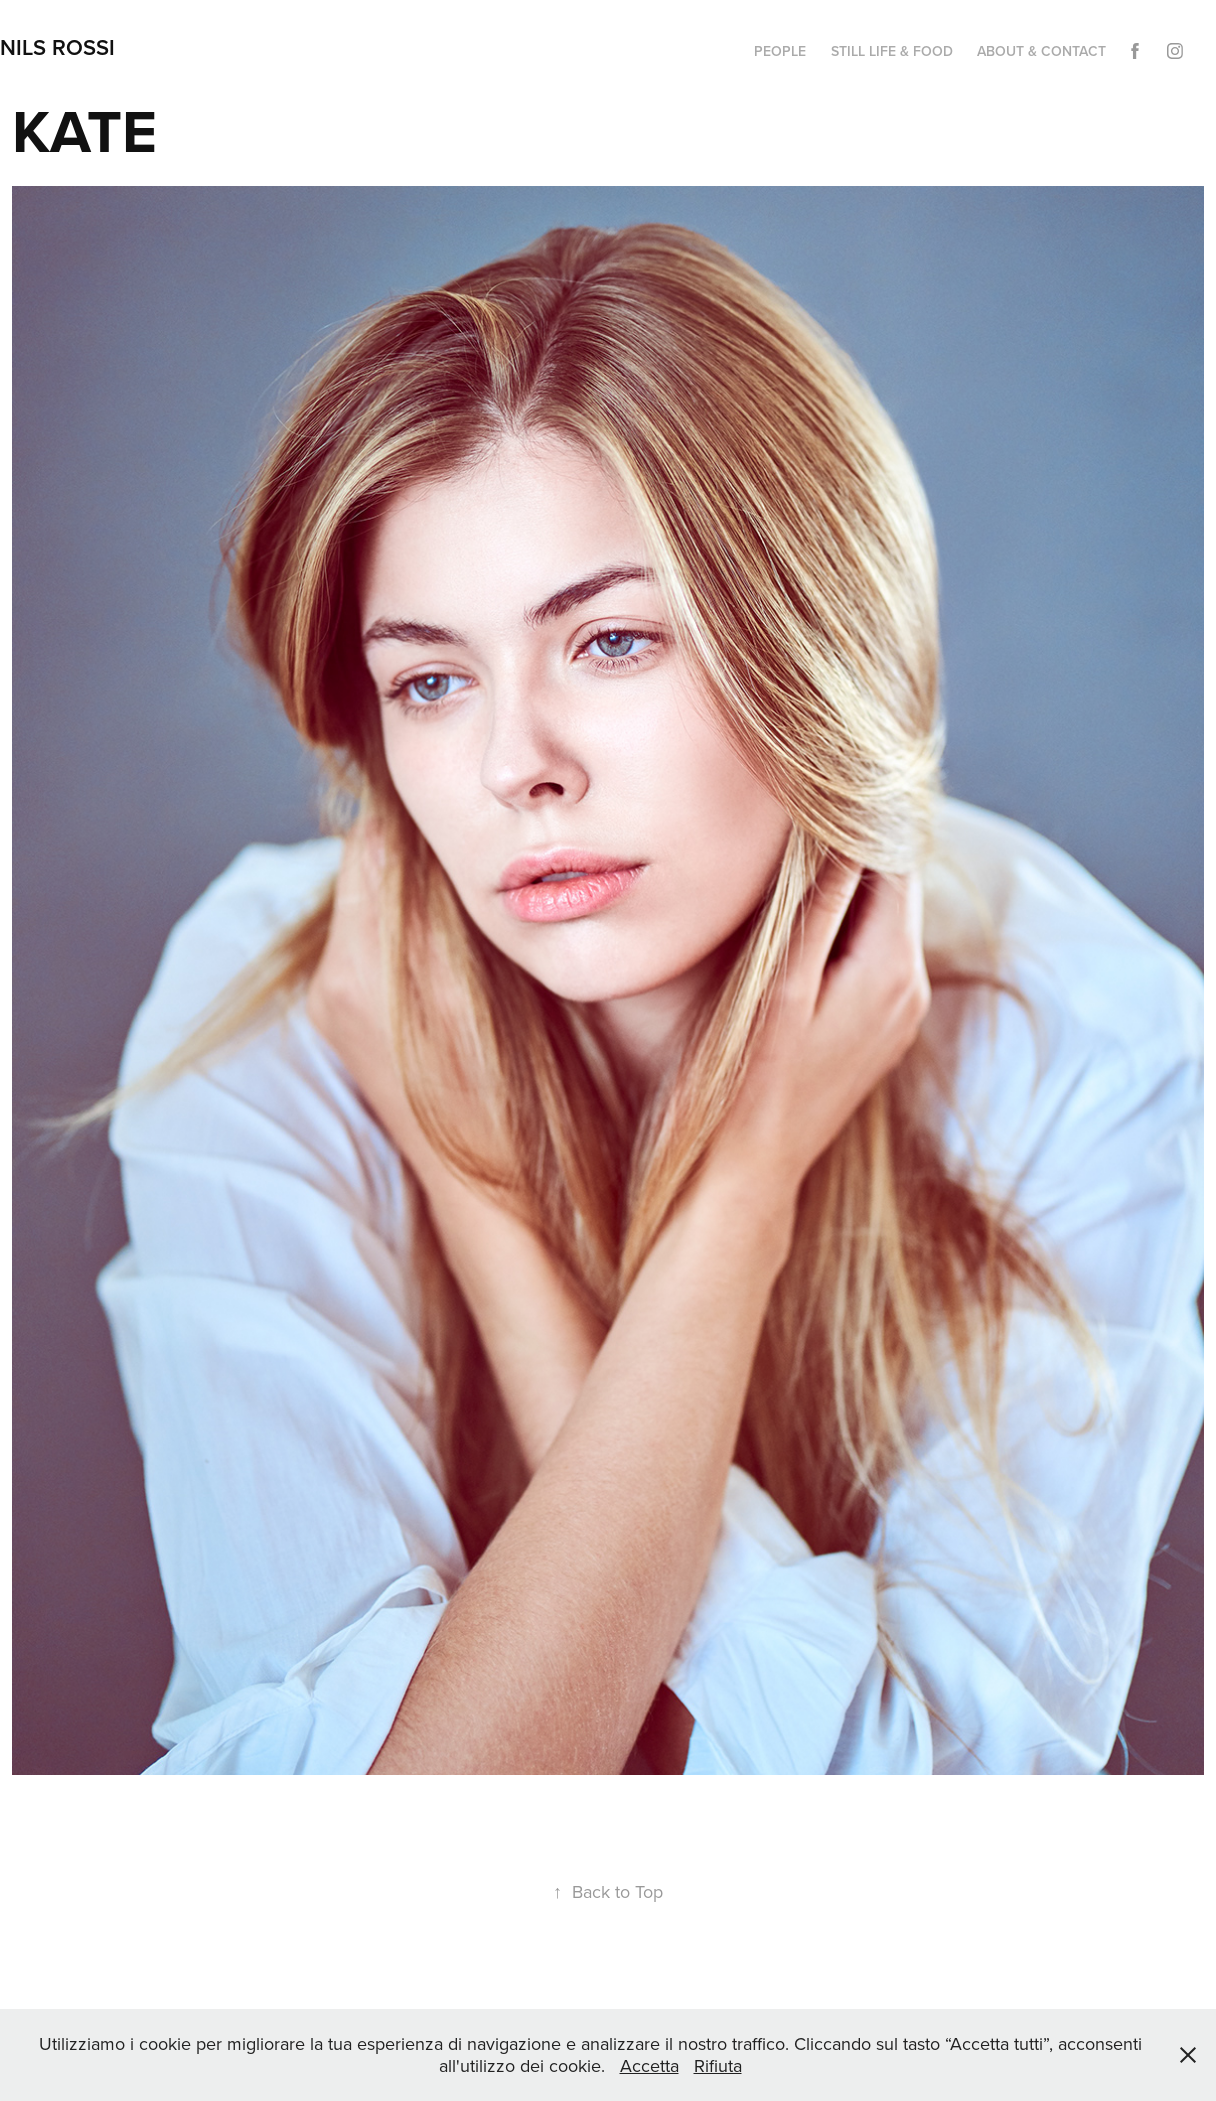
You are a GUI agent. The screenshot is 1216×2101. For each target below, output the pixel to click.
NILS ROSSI (57, 47)
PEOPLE (780, 51)
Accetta (649, 2065)
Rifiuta (718, 2065)
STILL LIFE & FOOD (892, 51)
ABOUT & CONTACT (1041, 51)
